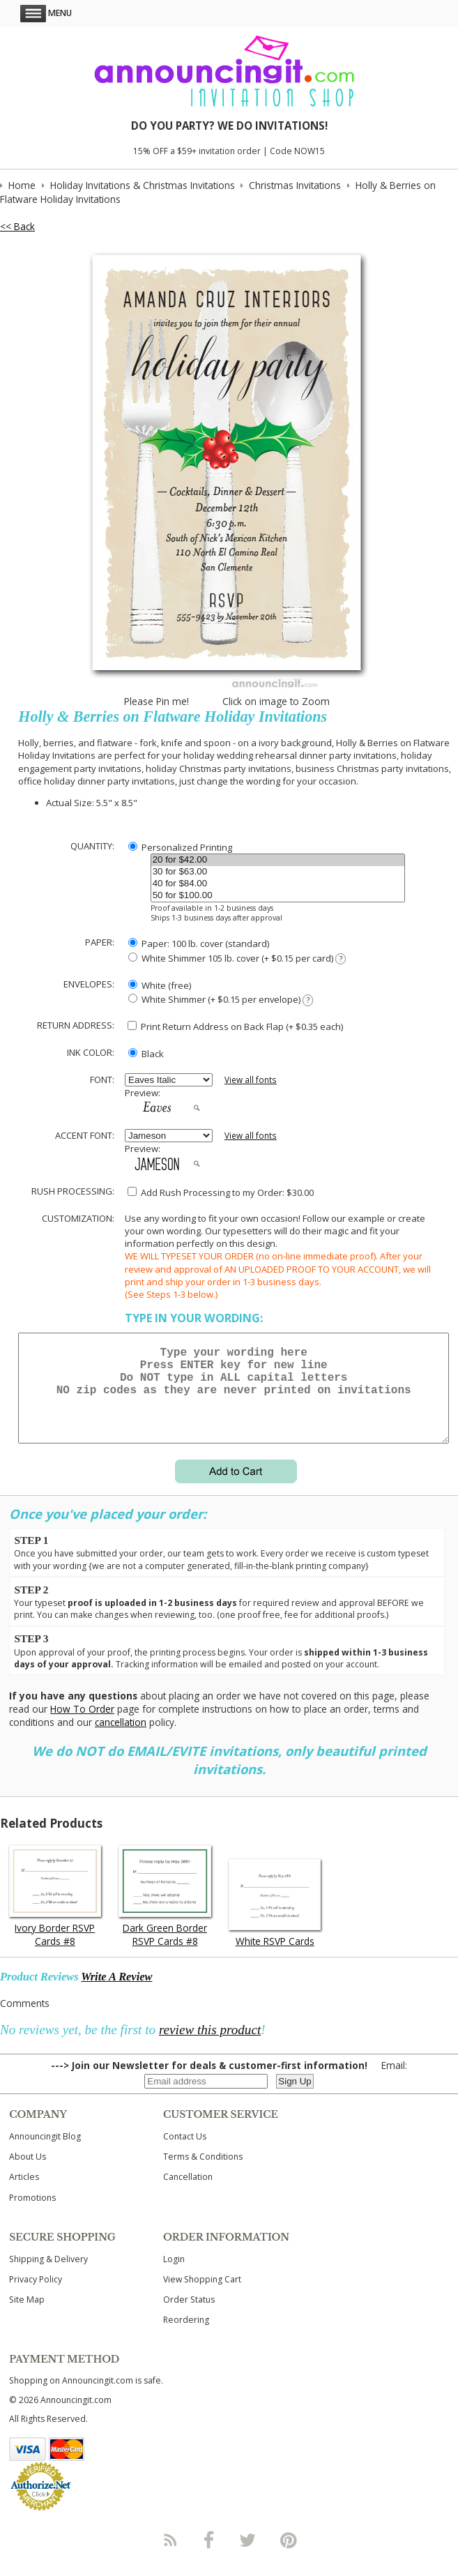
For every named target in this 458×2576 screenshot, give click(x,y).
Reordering (186, 2336)
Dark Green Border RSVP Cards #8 (165, 1951)
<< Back (17, 226)
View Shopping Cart (202, 2296)
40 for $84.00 (278, 884)
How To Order (82, 1725)
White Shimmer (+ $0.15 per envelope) (220, 999)
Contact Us (184, 2153)
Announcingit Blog (45, 2153)
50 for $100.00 (278, 896)
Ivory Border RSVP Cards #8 (55, 1951)
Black (146, 1053)
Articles (24, 2193)
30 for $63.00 (278, 872)
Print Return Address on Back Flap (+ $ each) (235, 1026)
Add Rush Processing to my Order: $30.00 (221, 1192)
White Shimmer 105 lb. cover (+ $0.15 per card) (237, 958)
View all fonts (250, 1080)
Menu (46, 13)
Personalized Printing (180, 847)
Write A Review (116, 1993)
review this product (210, 2046)
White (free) (159, 985)
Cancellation (188, 2193)
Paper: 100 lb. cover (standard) (198, 943)
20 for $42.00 (278, 860)
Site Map (27, 2316)
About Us (27, 2173)
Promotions (32, 2214)
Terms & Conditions (203, 2173)
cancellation (120, 1738)
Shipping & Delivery (48, 2276)
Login (174, 2276)
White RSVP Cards (275, 1957)
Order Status (189, 2316)
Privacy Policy (35, 2296)
